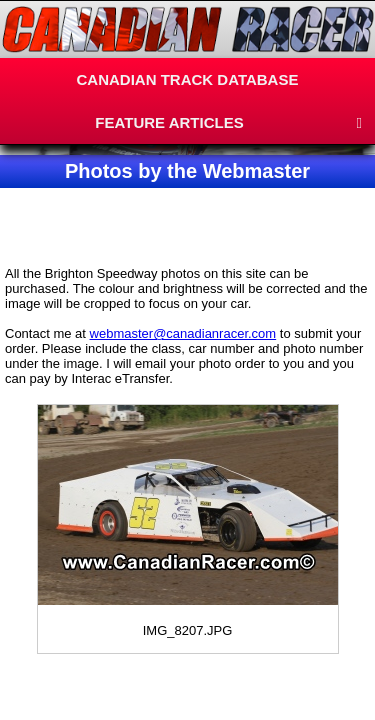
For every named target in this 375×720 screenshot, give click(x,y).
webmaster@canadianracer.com (183, 333)
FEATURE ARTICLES (169, 122)
